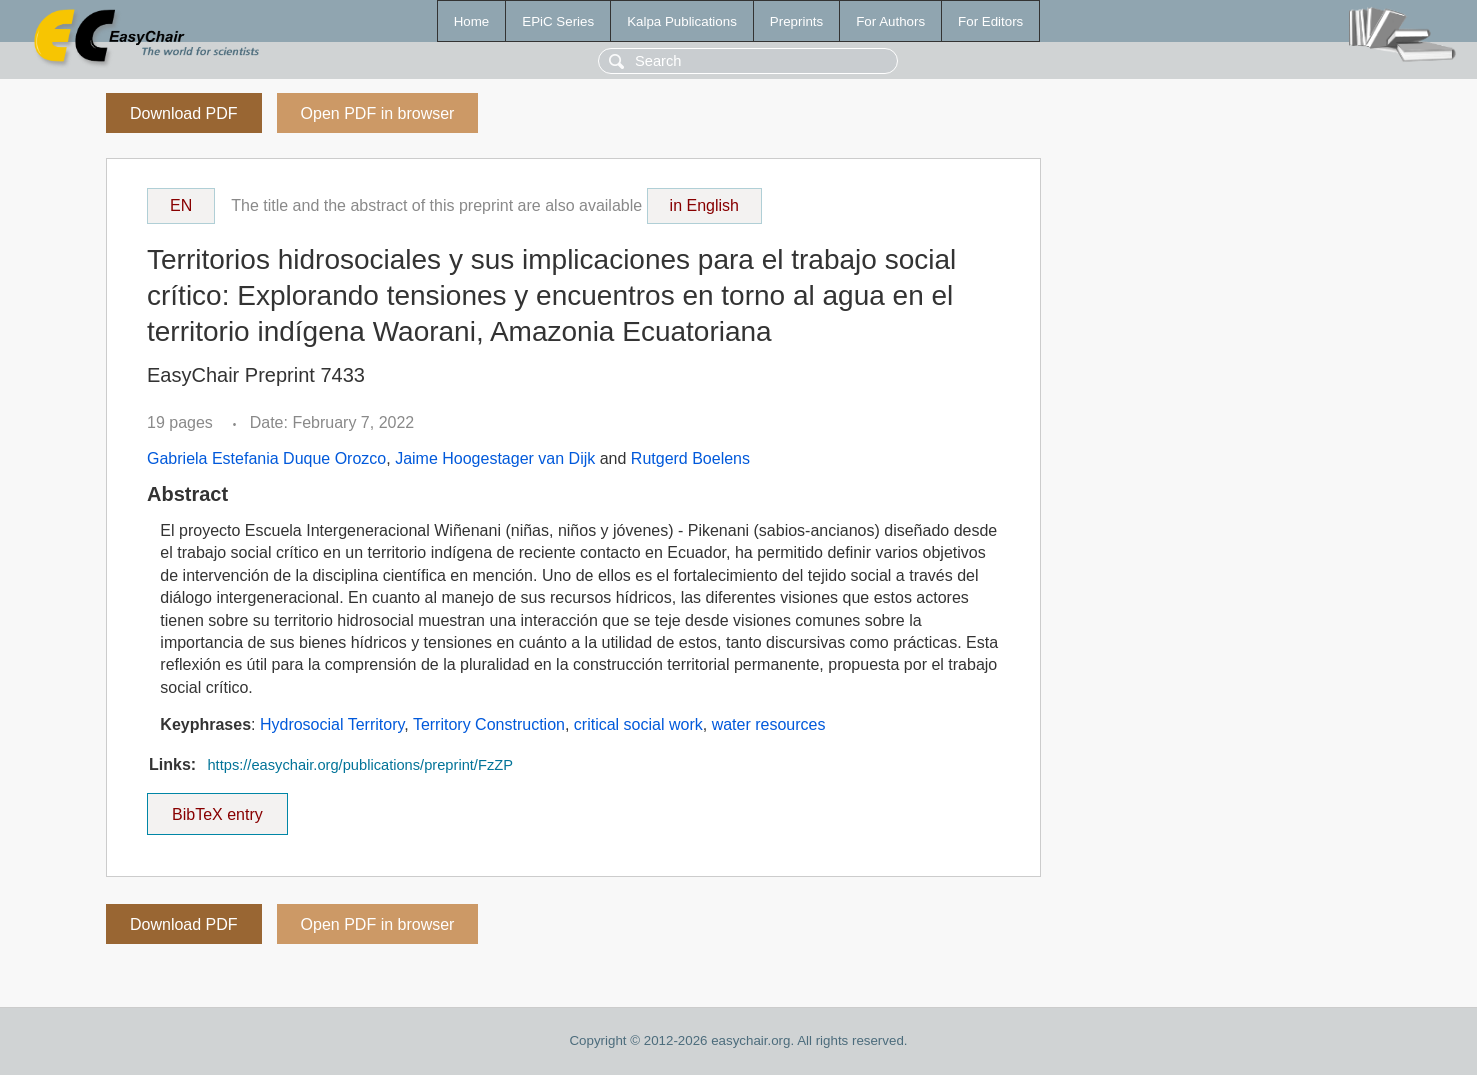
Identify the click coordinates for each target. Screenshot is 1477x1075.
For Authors (890, 21)
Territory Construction (489, 724)
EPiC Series (558, 21)
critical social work (638, 724)
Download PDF (184, 113)
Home (472, 21)
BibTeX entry (217, 808)
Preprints (796, 21)
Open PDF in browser (378, 113)
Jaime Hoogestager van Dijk (495, 458)
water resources (769, 724)
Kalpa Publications (682, 21)
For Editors (990, 21)
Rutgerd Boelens (690, 458)
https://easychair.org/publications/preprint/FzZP (359, 765)
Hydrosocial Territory (332, 724)
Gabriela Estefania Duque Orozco (266, 458)
